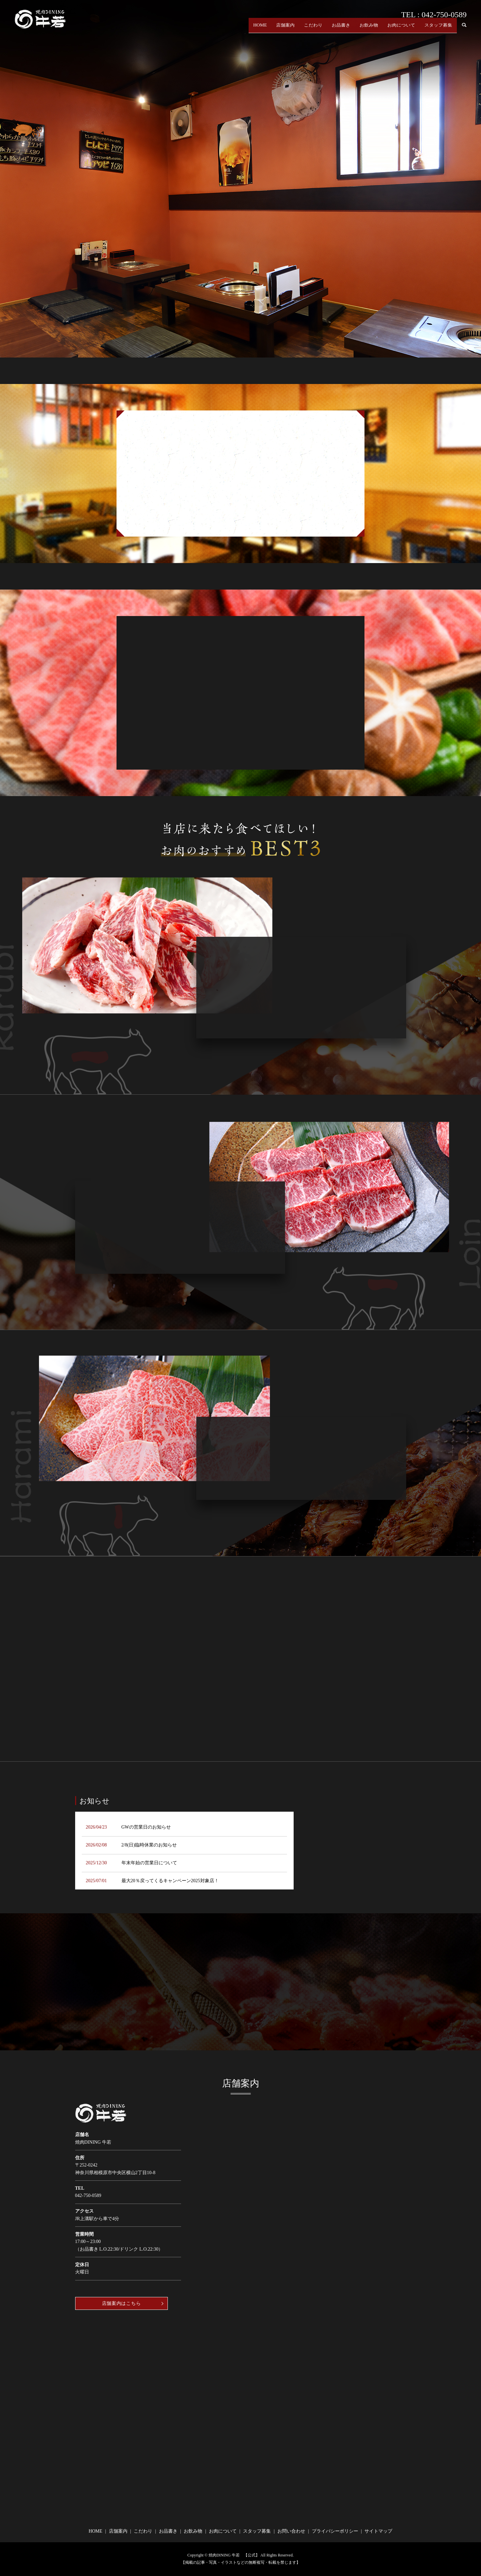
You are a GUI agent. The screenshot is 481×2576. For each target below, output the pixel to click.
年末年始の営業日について (149, 1862)
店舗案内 (285, 29)
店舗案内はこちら (121, 2303)
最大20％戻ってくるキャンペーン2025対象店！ (170, 1880)
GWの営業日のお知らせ (146, 1827)
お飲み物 (369, 29)
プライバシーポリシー (335, 2531)
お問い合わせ (291, 2531)
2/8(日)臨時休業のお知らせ (149, 1844)
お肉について (401, 29)
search (463, 29)
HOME (260, 29)
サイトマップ (378, 2531)
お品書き (341, 29)
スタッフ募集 (438, 29)
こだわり (313, 29)
